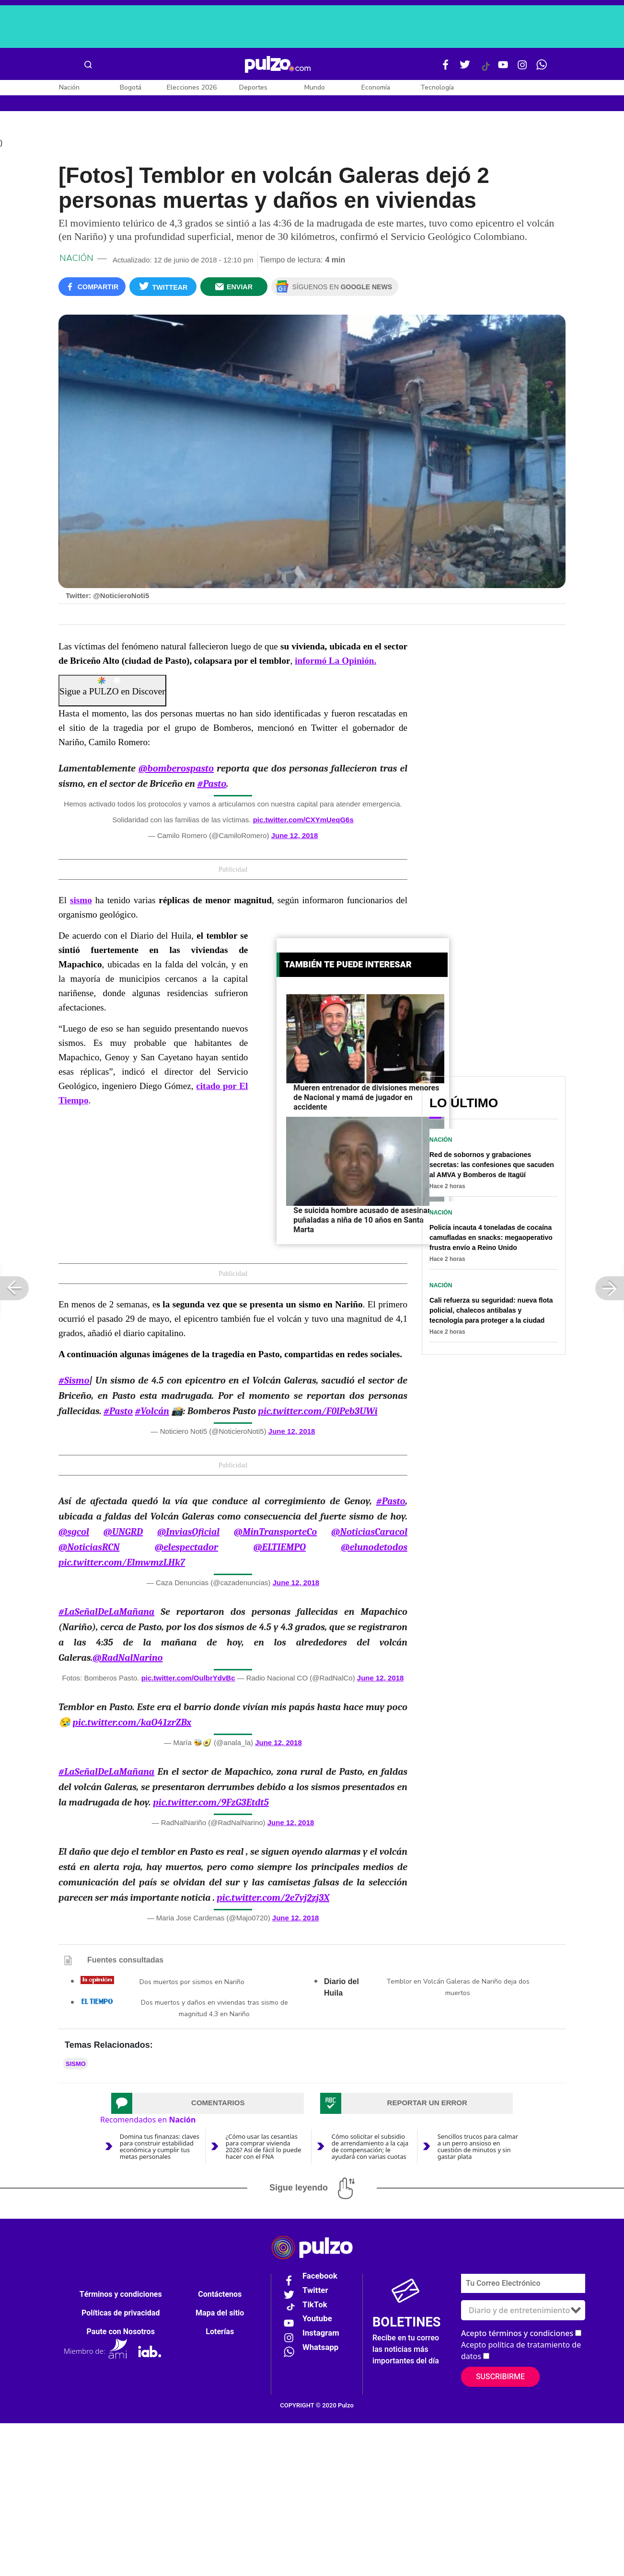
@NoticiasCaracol (369, 1533)
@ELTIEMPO (279, 1548)
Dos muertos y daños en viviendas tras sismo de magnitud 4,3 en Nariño (214, 2009)
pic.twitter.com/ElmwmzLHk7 (121, 1563)
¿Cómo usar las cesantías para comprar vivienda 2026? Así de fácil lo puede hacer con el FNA (263, 2147)
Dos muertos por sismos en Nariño (191, 1983)
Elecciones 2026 (192, 87)
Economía (375, 87)
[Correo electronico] (523, 2284)
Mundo (314, 87)
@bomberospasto (176, 770)
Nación (69, 87)
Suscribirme (500, 2378)
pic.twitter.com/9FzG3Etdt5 (211, 1803)
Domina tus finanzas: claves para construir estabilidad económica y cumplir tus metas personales (159, 2147)
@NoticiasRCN (88, 1548)
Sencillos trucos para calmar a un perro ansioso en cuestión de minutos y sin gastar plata (478, 2147)
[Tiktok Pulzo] (485, 69)
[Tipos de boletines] (523, 2312)
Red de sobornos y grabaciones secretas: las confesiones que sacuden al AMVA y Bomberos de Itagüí (491, 1166)
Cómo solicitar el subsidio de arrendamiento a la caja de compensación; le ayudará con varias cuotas (370, 2147)
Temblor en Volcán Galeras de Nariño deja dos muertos (458, 1988)
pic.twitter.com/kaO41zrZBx (131, 1723)
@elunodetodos (374, 1548)
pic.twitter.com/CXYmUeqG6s (303, 821)
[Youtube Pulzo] (503, 68)
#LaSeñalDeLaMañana (106, 1613)
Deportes (253, 87)
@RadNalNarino (127, 1659)
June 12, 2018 (294, 837)
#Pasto (211, 785)
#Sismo (74, 1381)
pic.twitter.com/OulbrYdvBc (188, 1679)
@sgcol (73, 1533)
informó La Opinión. (335, 663)
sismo (76, 2065)
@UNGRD (123, 1533)
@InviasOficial (188, 1533)
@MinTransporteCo (275, 1533)
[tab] (207, 2104)
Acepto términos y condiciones (517, 2334)
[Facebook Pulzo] (445, 68)
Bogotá (130, 87)
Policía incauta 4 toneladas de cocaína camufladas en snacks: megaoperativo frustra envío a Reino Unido (491, 1239)
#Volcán (152, 1412)
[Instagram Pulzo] (522, 68)
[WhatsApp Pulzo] (541, 68)
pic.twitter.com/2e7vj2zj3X (273, 1899)
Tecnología (437, 87)
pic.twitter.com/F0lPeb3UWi (317, 1412)
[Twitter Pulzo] (465, 68)
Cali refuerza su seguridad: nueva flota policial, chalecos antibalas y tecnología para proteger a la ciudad (491, 1312)
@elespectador (186, 1548)
